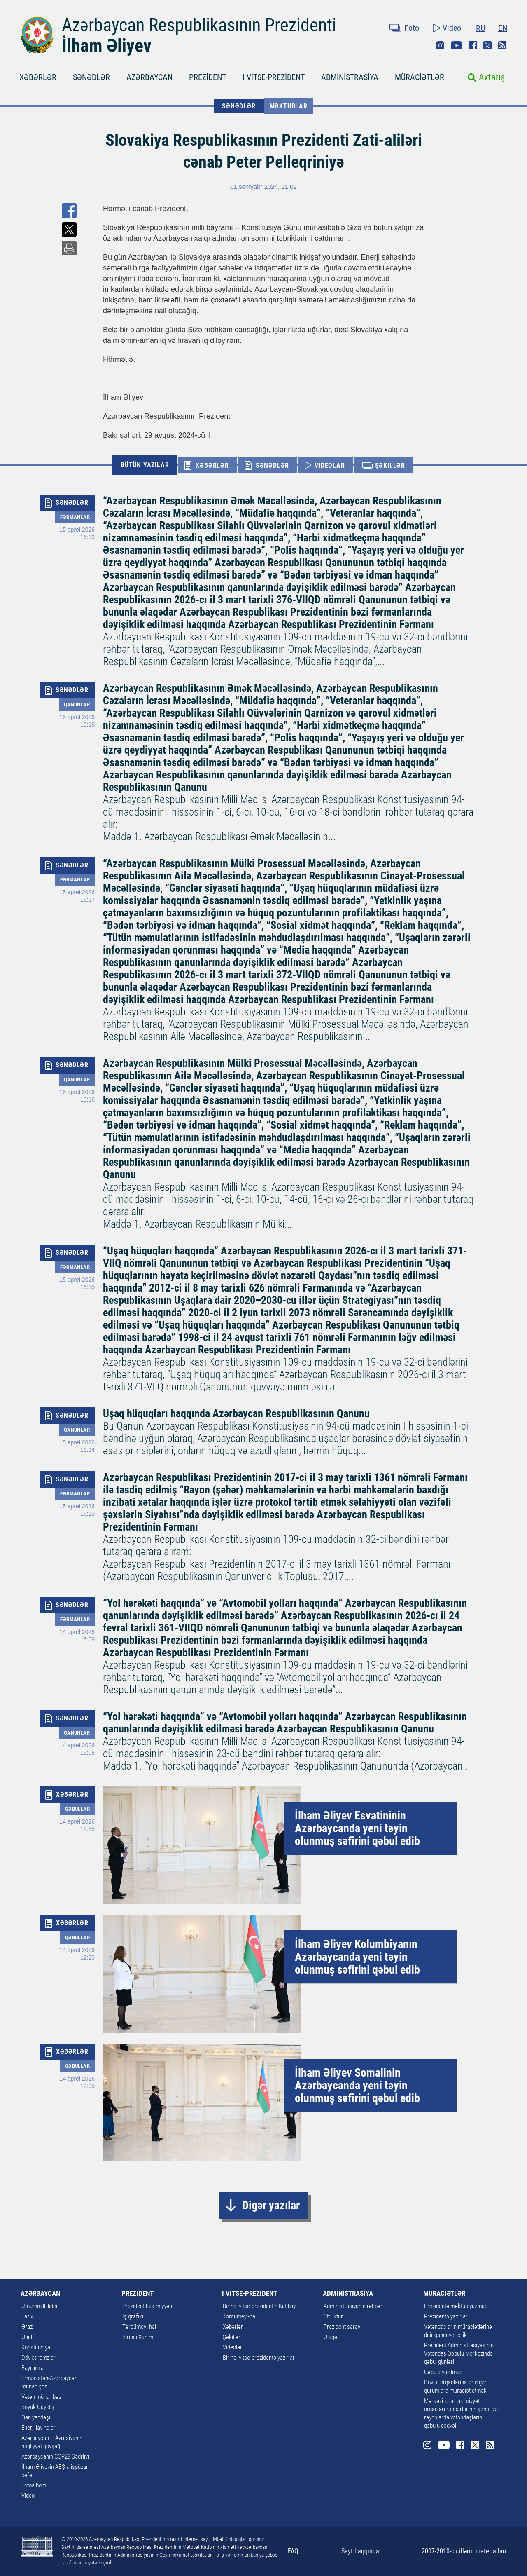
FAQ (293, 2551)
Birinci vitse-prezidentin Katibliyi (260, 2306)
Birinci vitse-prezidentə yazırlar (259, 2357)
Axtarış (492, 77)
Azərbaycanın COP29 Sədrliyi (55, 2456)
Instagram (440, 45)
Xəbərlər (233, 2326)
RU (480, 28)
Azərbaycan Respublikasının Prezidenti (199, 25)
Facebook (473, 45)
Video (452, 28)
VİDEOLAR (330, 465)
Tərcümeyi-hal (139, 2326)
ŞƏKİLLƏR (390, 465)
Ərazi (27, 2326)
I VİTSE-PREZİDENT (274, 77)
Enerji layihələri (39, 2427)
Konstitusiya (35, 2347)
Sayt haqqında (360, 2551)
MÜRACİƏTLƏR (419, 77)
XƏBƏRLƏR (37, 77)
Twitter (487, 45)
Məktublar (289, 106)
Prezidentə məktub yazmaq (455, 2306)
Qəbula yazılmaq (443, 2372)
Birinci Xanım (137, 2337)
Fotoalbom (33, 2485)
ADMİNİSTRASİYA (349, 77)
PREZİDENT (207, 77)
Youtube (456, 45)
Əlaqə (330, 2337)
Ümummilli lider (39, 2306)
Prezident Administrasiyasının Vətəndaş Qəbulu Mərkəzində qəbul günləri (459, 2353)
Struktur (333, 2316)
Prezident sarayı (342, 2326)
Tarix (27, 2316)
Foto (411, 28)
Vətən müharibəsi (42, 2396)
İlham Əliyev (107, 45)
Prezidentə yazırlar (446, 2316)
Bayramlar (33, 2368)
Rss (502, 45)
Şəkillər (231, 2337)
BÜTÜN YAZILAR (145, 465)
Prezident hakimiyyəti (147, 2306)
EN (502, 28)
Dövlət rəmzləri (39, 2357)
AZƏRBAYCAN (149, 77)
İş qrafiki (132, 2316)
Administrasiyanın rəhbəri (354, 2306)
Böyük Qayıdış (37, 2407)
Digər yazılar (271, 2205)
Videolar (232, 2347)
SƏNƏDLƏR (91, 77)
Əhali (27, 2337)
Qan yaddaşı (35, 2417)
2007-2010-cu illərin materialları (464, 2551)
